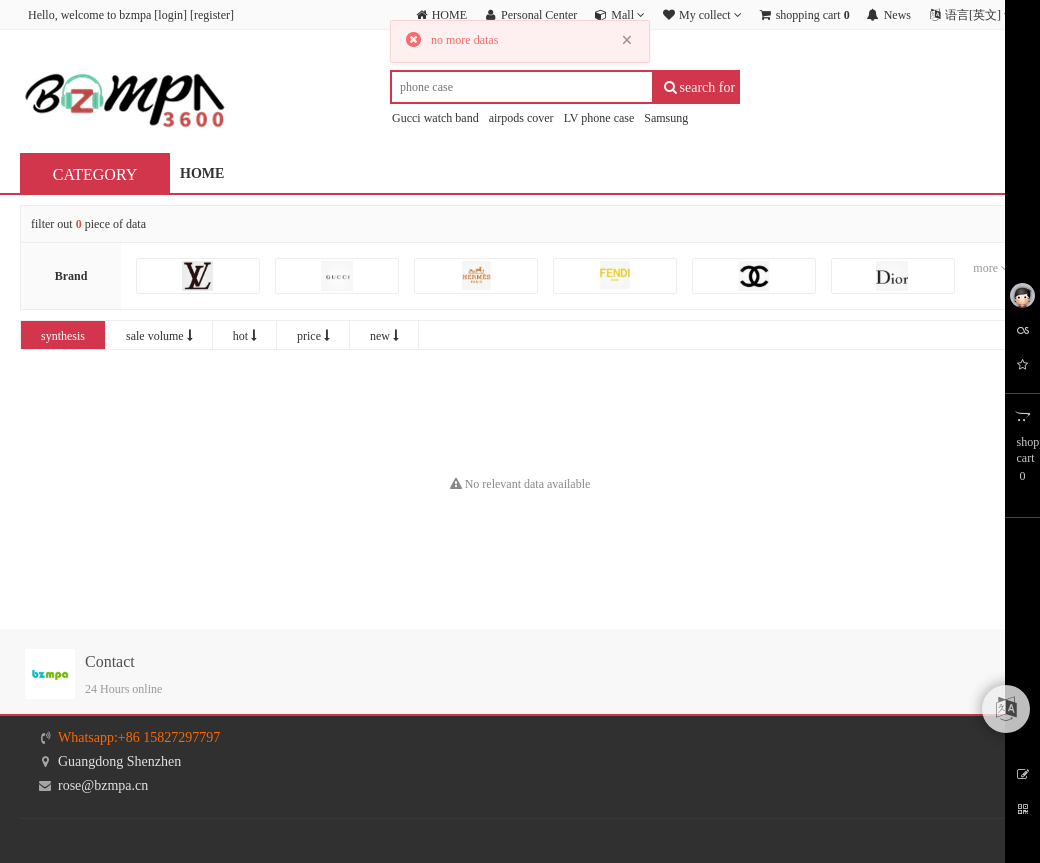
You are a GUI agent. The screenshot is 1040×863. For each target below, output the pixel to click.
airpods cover (521, 118)
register (212, 15)
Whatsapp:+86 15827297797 (139, 737)
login (170, 15)
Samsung (666, 118)
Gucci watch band (435, 118)
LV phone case (599, 118)
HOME (202, 173)
